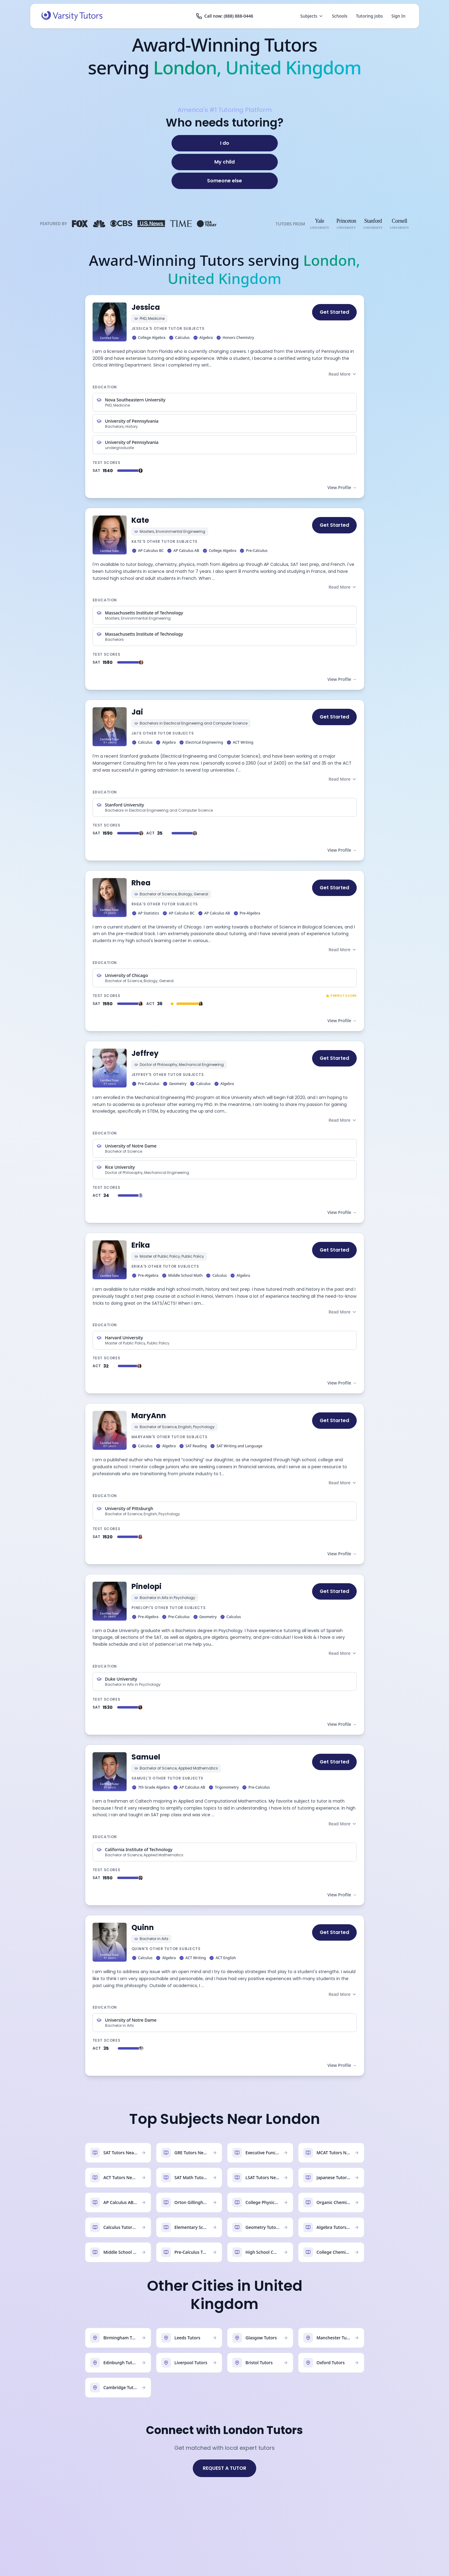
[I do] (225, 143)
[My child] (225, 162)
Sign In (398, 16)
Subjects (311, 16)
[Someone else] (225, 181)
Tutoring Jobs (369, 16)
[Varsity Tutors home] (72, 16)
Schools (339, 16)
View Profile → (341, 487)
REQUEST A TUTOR (224, 2468)
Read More (342, 374)
